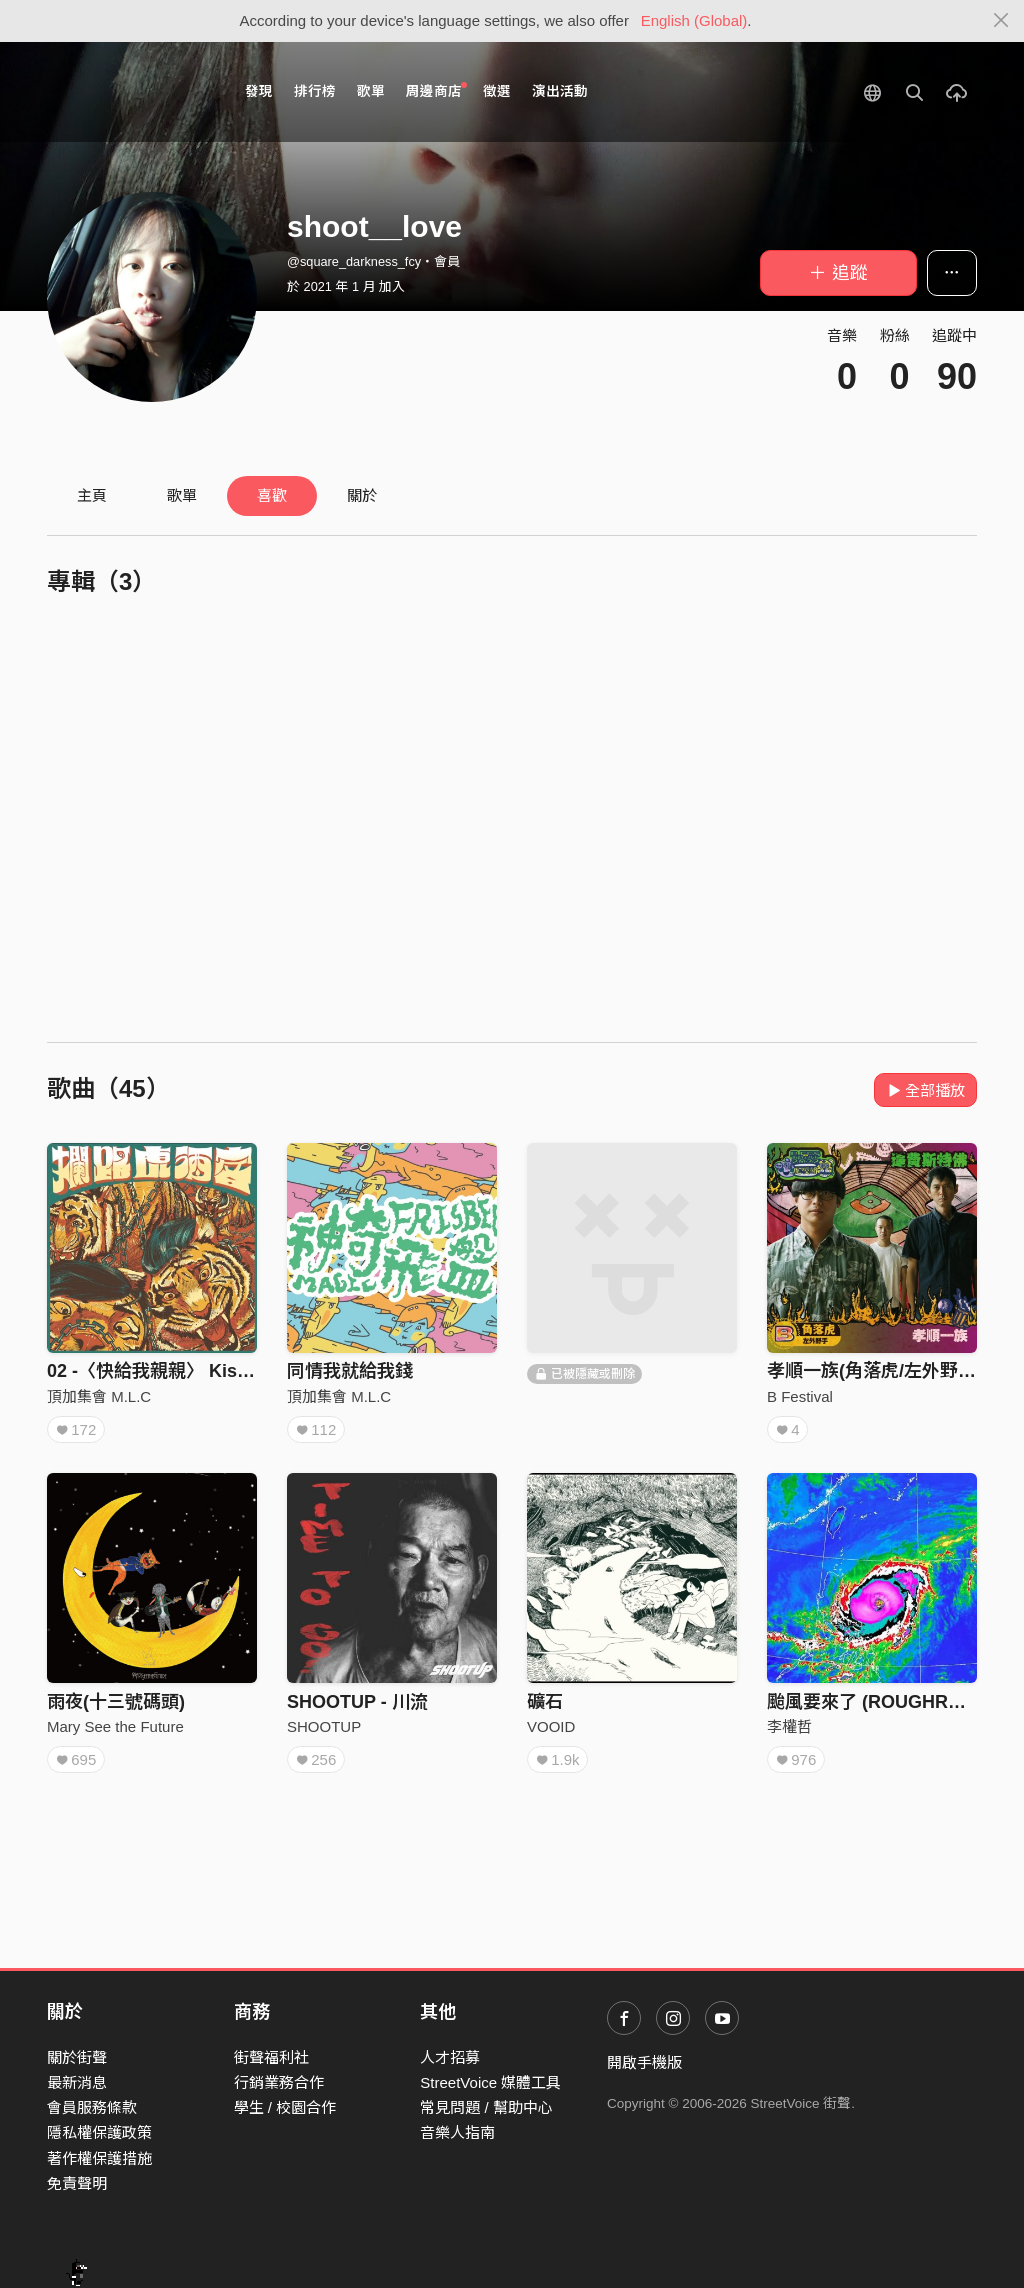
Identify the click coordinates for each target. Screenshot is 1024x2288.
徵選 (497, 91)
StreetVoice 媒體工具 (490, 2082)
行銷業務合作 (279, 2082)
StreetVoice (129, 92)
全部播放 (925, 1090)
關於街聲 (77, 2057)
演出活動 (560, 91)
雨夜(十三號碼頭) (116, 1702)
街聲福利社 (271, 2057)
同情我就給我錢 (350, 1371)
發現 (259, 91)
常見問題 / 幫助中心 (486, 2107)
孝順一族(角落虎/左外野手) (874, 1371)
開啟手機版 (644, 2062)
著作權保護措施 (99, 2158)
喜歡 (272, 495)
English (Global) (694, 20)
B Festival (800, 1396)
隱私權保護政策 (99, 2132)
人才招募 (450, 2057)
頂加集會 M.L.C (99, 1396)
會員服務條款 (92, 2107)
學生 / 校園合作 (285, 2107)
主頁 (92, 495)
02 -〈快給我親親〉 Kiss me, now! (188, 1371)
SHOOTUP (324, 1726)
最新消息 (77, 2082)
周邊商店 (436, 90)
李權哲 (789, 1726)
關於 (362, 495)
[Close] (1001, 21)
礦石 (545, 1702)
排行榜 (315, 91)
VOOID (551, 1726)
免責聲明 (77, 2183)
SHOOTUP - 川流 (357, 1702)
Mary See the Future (115, 1726)
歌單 (371, 91)
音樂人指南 (457, 2132)
